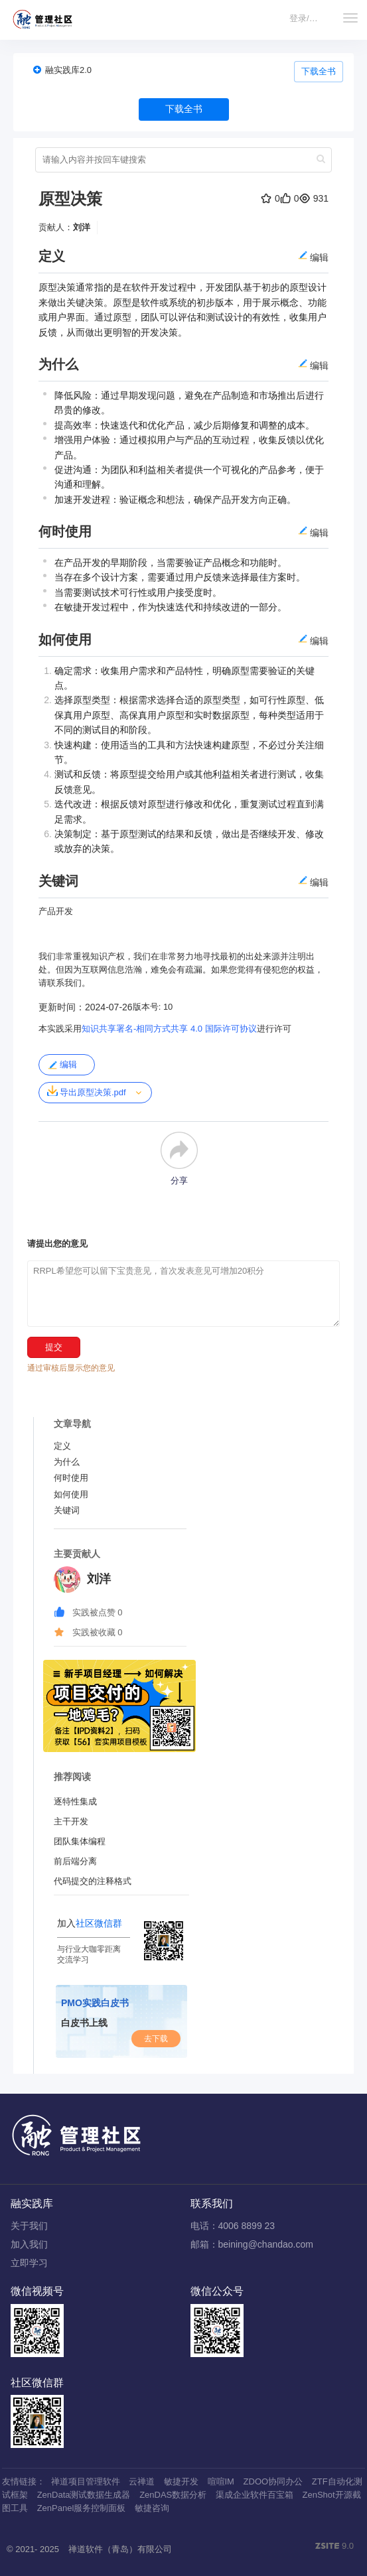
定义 (62, 1446)
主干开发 (71, 1821)
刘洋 (81, 227)
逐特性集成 (75, 1801)
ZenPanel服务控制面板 (81, 2508)
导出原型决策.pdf (86, 1091)
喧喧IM (221, 2481)
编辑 (62, 1064)
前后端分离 (75, 1861)
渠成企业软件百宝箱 (254, 2495)
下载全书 (318, 71)
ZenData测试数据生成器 (84, 2495)
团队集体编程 (80, 1841)
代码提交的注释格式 (92, 1881)
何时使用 (71, 1478)
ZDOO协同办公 (273, 2481)
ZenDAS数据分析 (172, 2495)
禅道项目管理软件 (85, 2481)
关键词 (67, 1510)
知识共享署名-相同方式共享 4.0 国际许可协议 (169, 1029)
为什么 (67, 1462)
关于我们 (29, 2225)
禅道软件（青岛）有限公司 (120, 2549)
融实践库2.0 (68, 70)
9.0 (334, 2547)
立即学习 (29, 2263)
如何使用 (71, 1494)
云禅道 (142, 2481)
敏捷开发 (181, 2481)
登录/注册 (308, 18)
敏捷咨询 (152, 2508)
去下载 (156, 2038)
